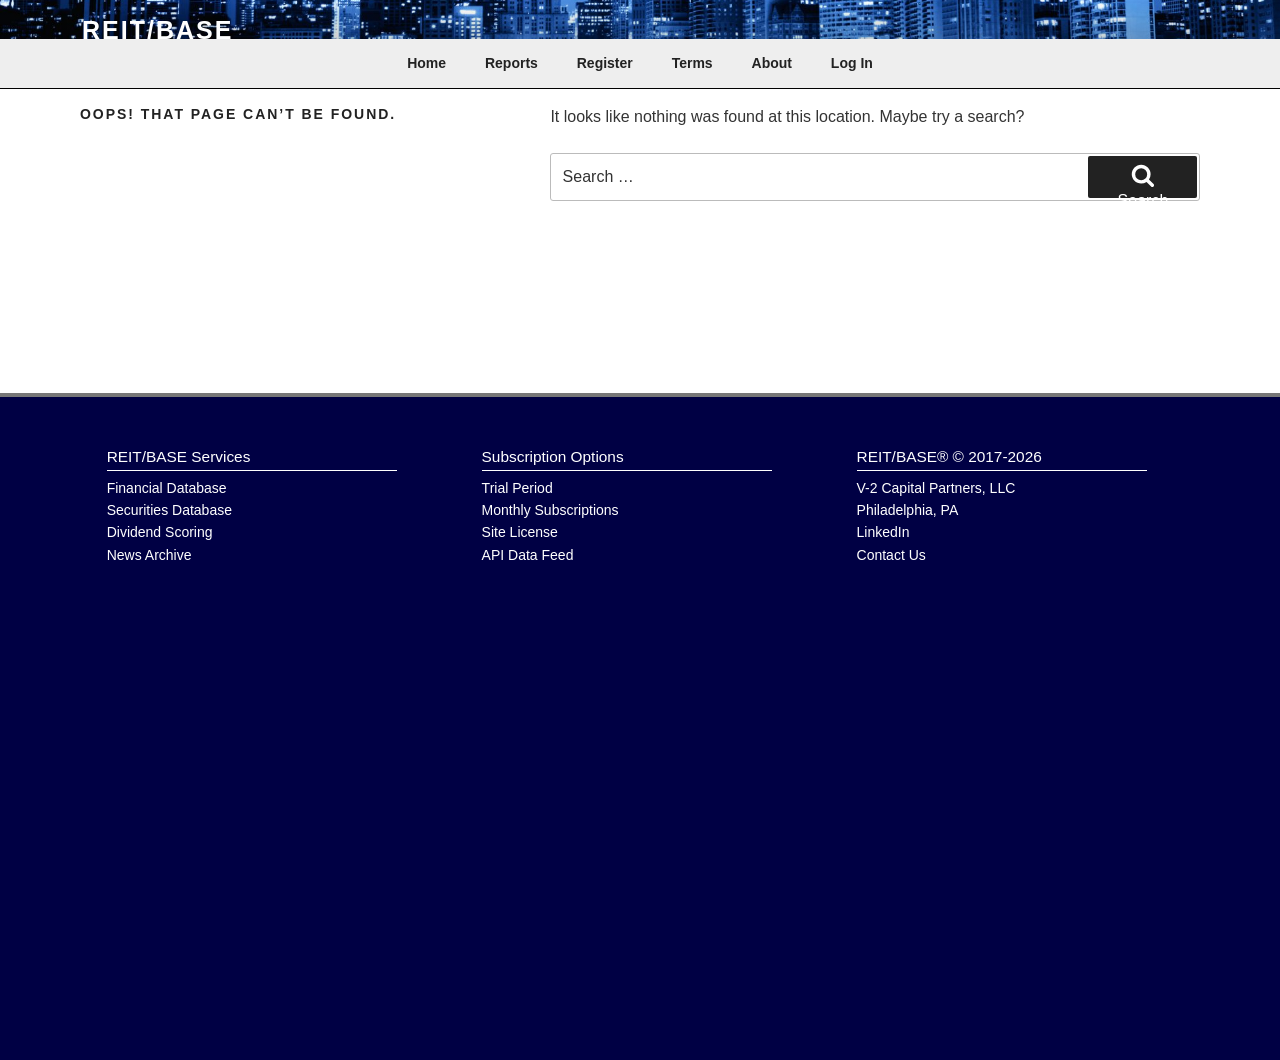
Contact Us (891, 555)
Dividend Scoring (160, 532)
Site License (520, 532)
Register (605, 63)
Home (426, 63)
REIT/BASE (157, 30)
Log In (852, 63)
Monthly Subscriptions (550, 510)
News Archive (149, 555)
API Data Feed (528, 555)
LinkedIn (883, 532)
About (772, 63)
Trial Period (517, 488)
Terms (692, 63)
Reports (511, 63)
